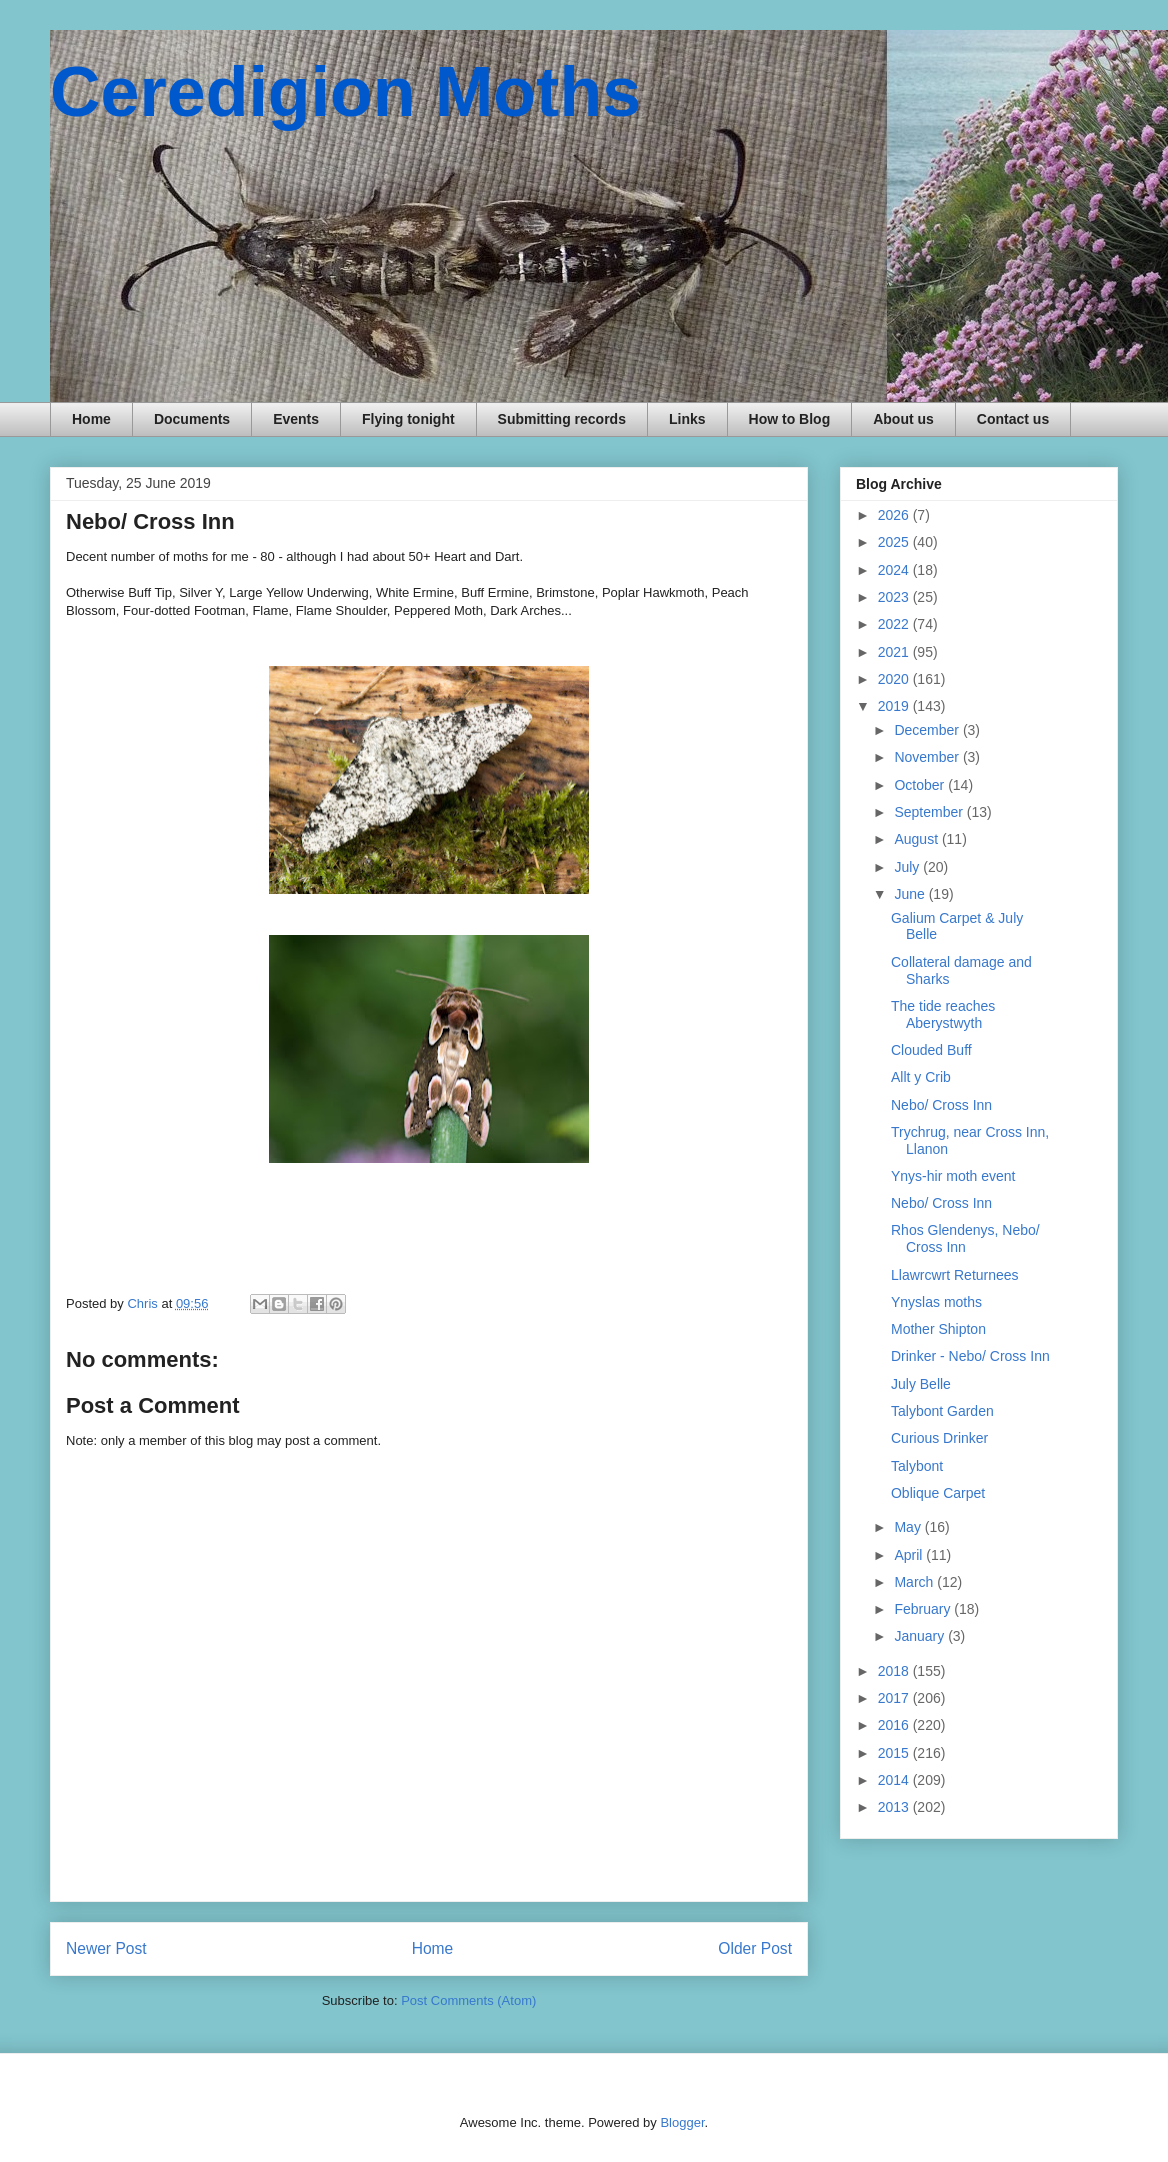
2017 (895, 1698)
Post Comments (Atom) (468, 2000)
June (911, 894)
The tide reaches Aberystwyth (943, 1014)
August (917, 839)
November (928, 757)
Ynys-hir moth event (953, 1176)
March (915, 1582)
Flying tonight (408, 419)
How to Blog (790, 419)
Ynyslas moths (936, 1302)
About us (903, 419)
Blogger (682, 2122)
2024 (895, 570)
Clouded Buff (931, 1050)
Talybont (917, 1466)
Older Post (755, 1948)
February (924, 1609)
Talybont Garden (942, 1411)
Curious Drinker (939, 1438)
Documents (192, 419)
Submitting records (562, 419)
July (908, 867)
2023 (895, 597)
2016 (895, 1725)
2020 (895, 679)
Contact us (1013, 419)
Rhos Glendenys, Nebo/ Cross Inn (965, 1238)
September (930, 812)
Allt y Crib (921, 1077)
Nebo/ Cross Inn (941, 1105)
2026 (895, 515)
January (921, 1636)
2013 (895, 1807)
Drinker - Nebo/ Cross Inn (970, 1356)
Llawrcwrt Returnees (955, 1275)
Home (91, 419)
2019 (895, 706)
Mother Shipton (938, 1329)
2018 (895, 1671)
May (909, 1527)
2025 (895, 542)
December (928, 730)
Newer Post (106, 1948)
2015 (895, 1753)
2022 (895, 624)
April (910, 1555)
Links (687, 419)
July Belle (921, 1384)
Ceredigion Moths (345, 92)
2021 (895, 652)
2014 (895, 1780)
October (921, 785)
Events (296, 419)
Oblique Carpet (938, 1493)
